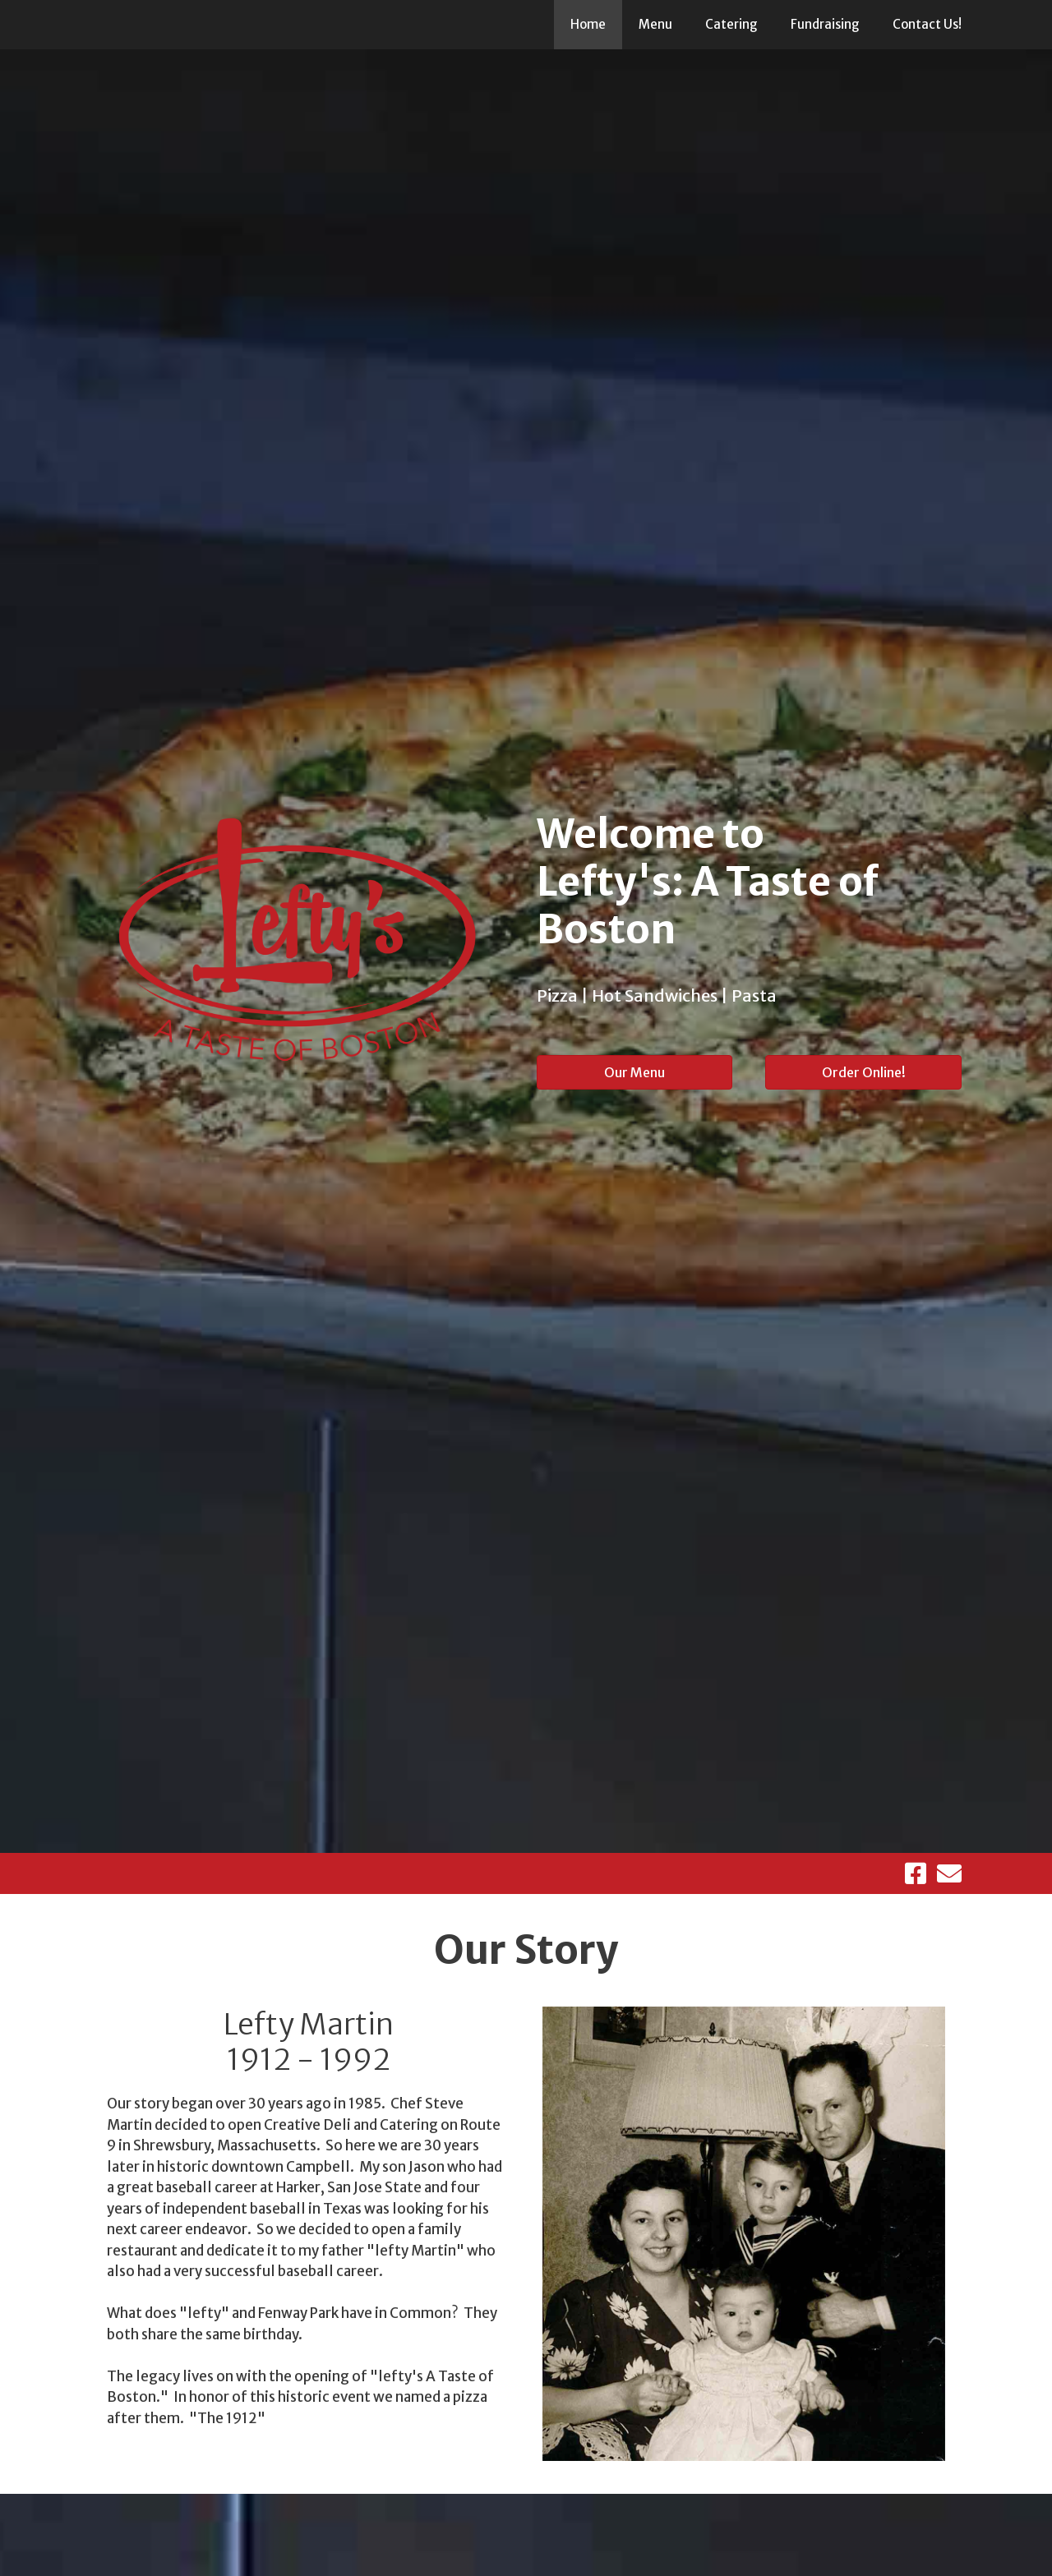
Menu (655, 24)
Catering (731, 24)
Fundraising (825, 24)
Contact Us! (927, 24)
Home (588, 24)
